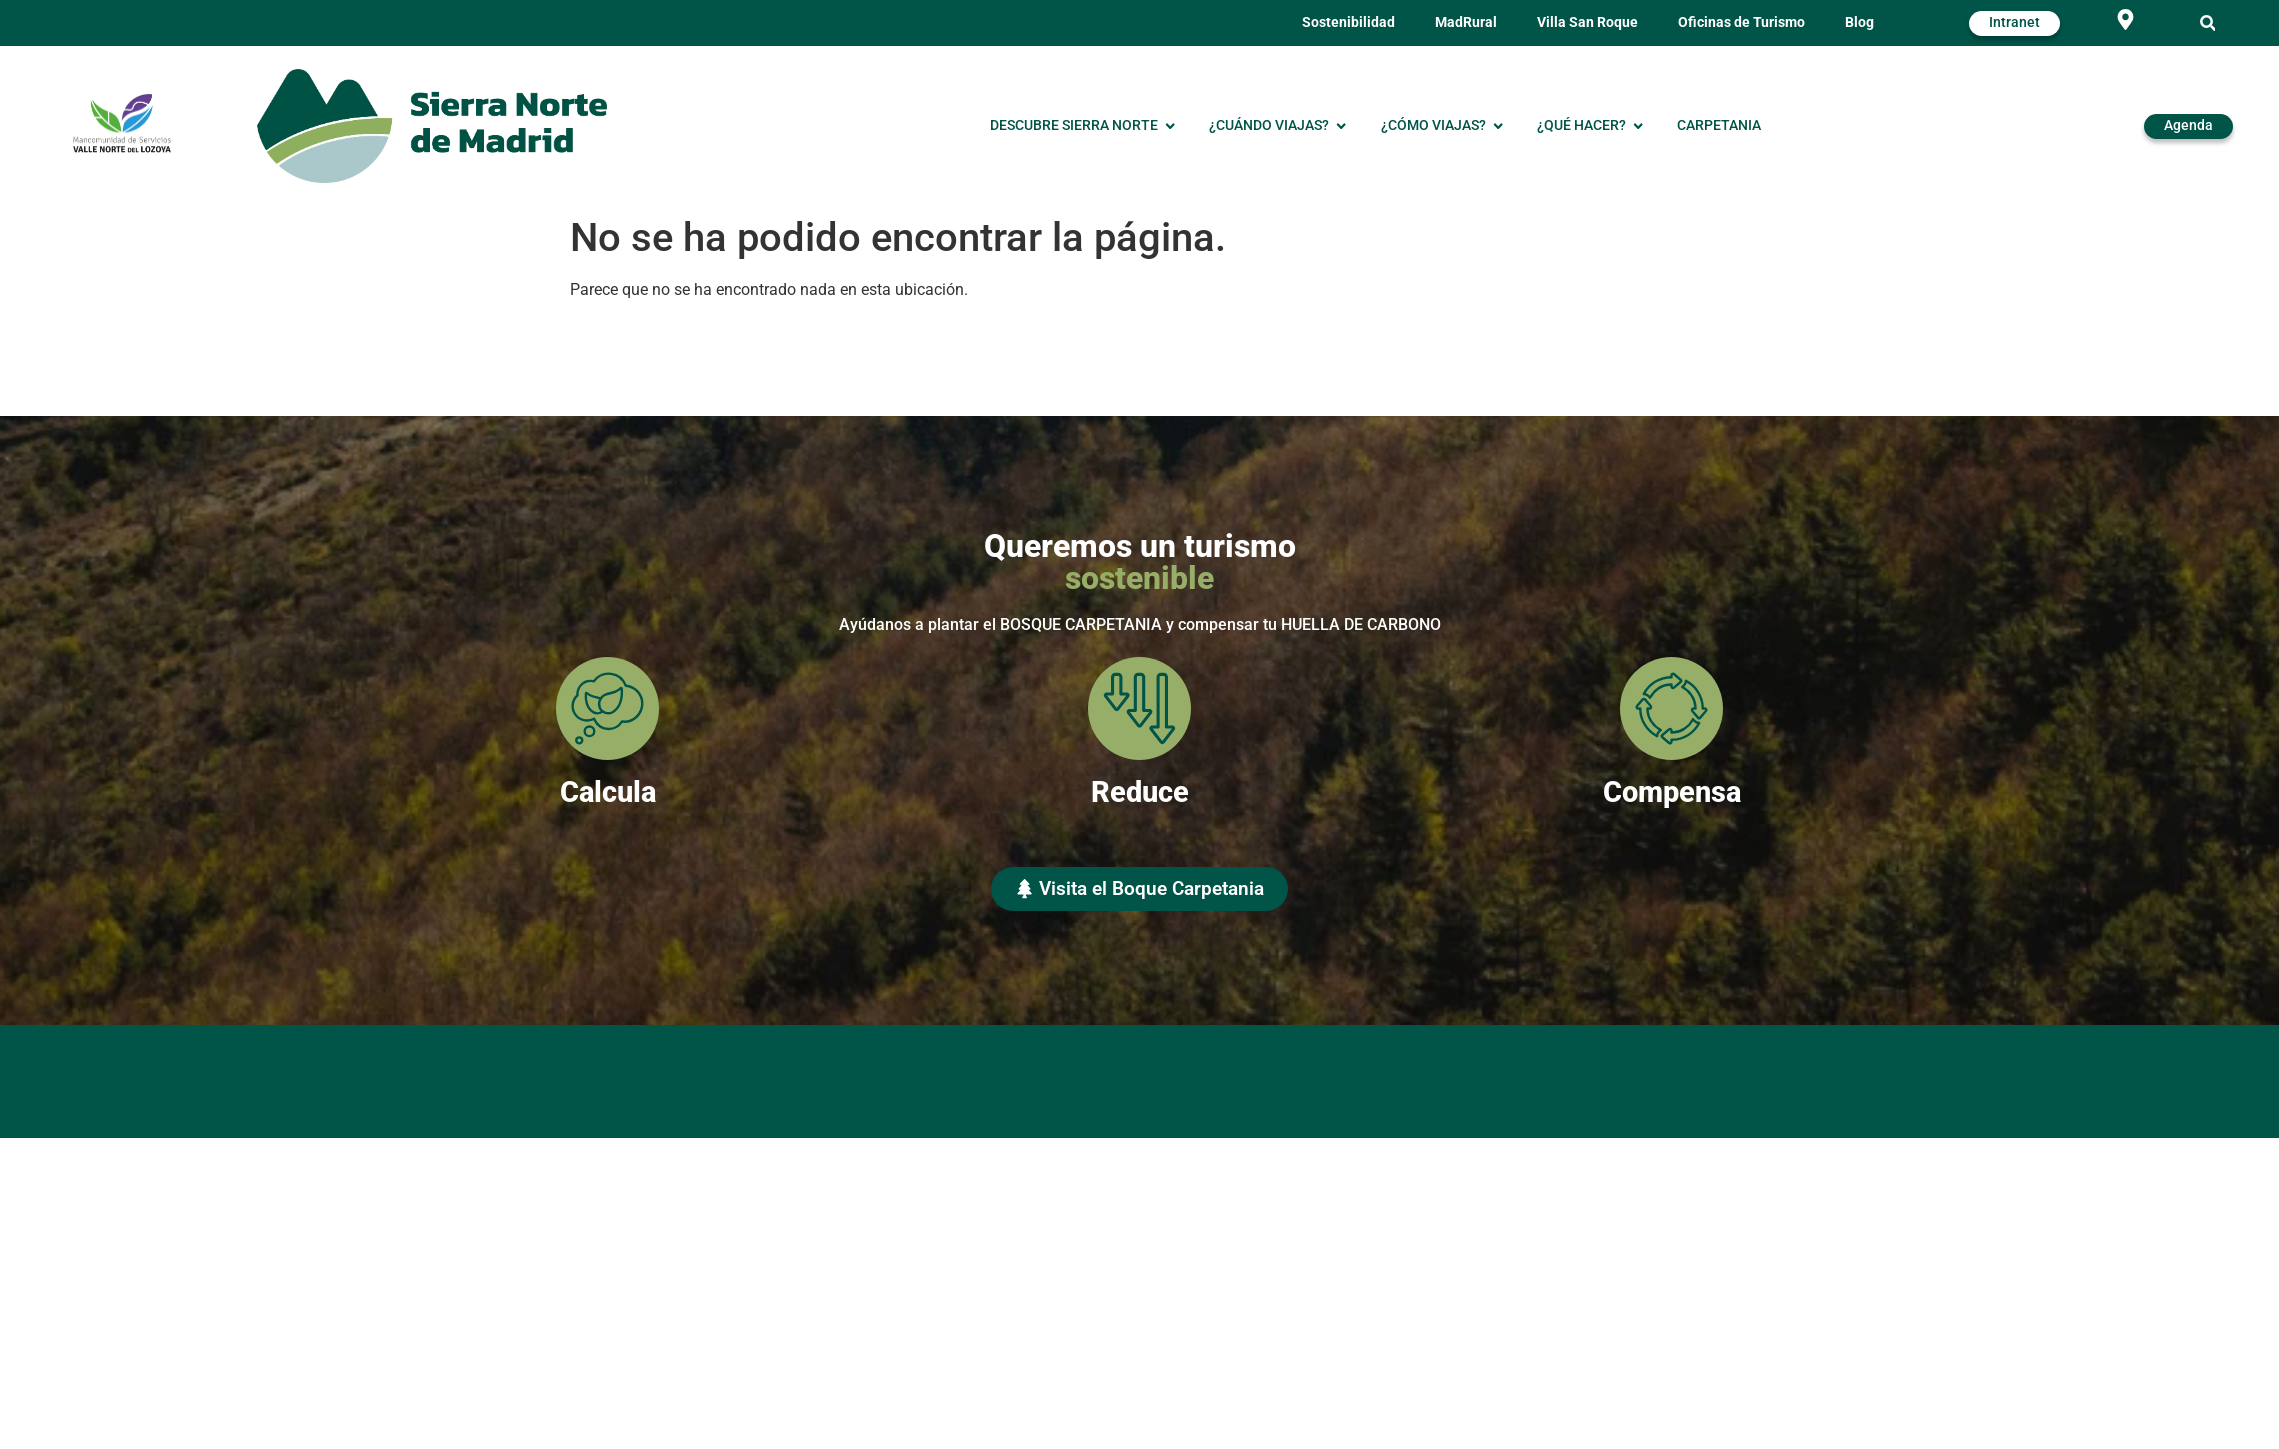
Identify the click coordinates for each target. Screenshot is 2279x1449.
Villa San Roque (1587, 22)
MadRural (1466, 22)
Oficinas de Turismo (1741, 22)
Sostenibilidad (1348, 22)
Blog (1859, 22)
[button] (2207, 23)
